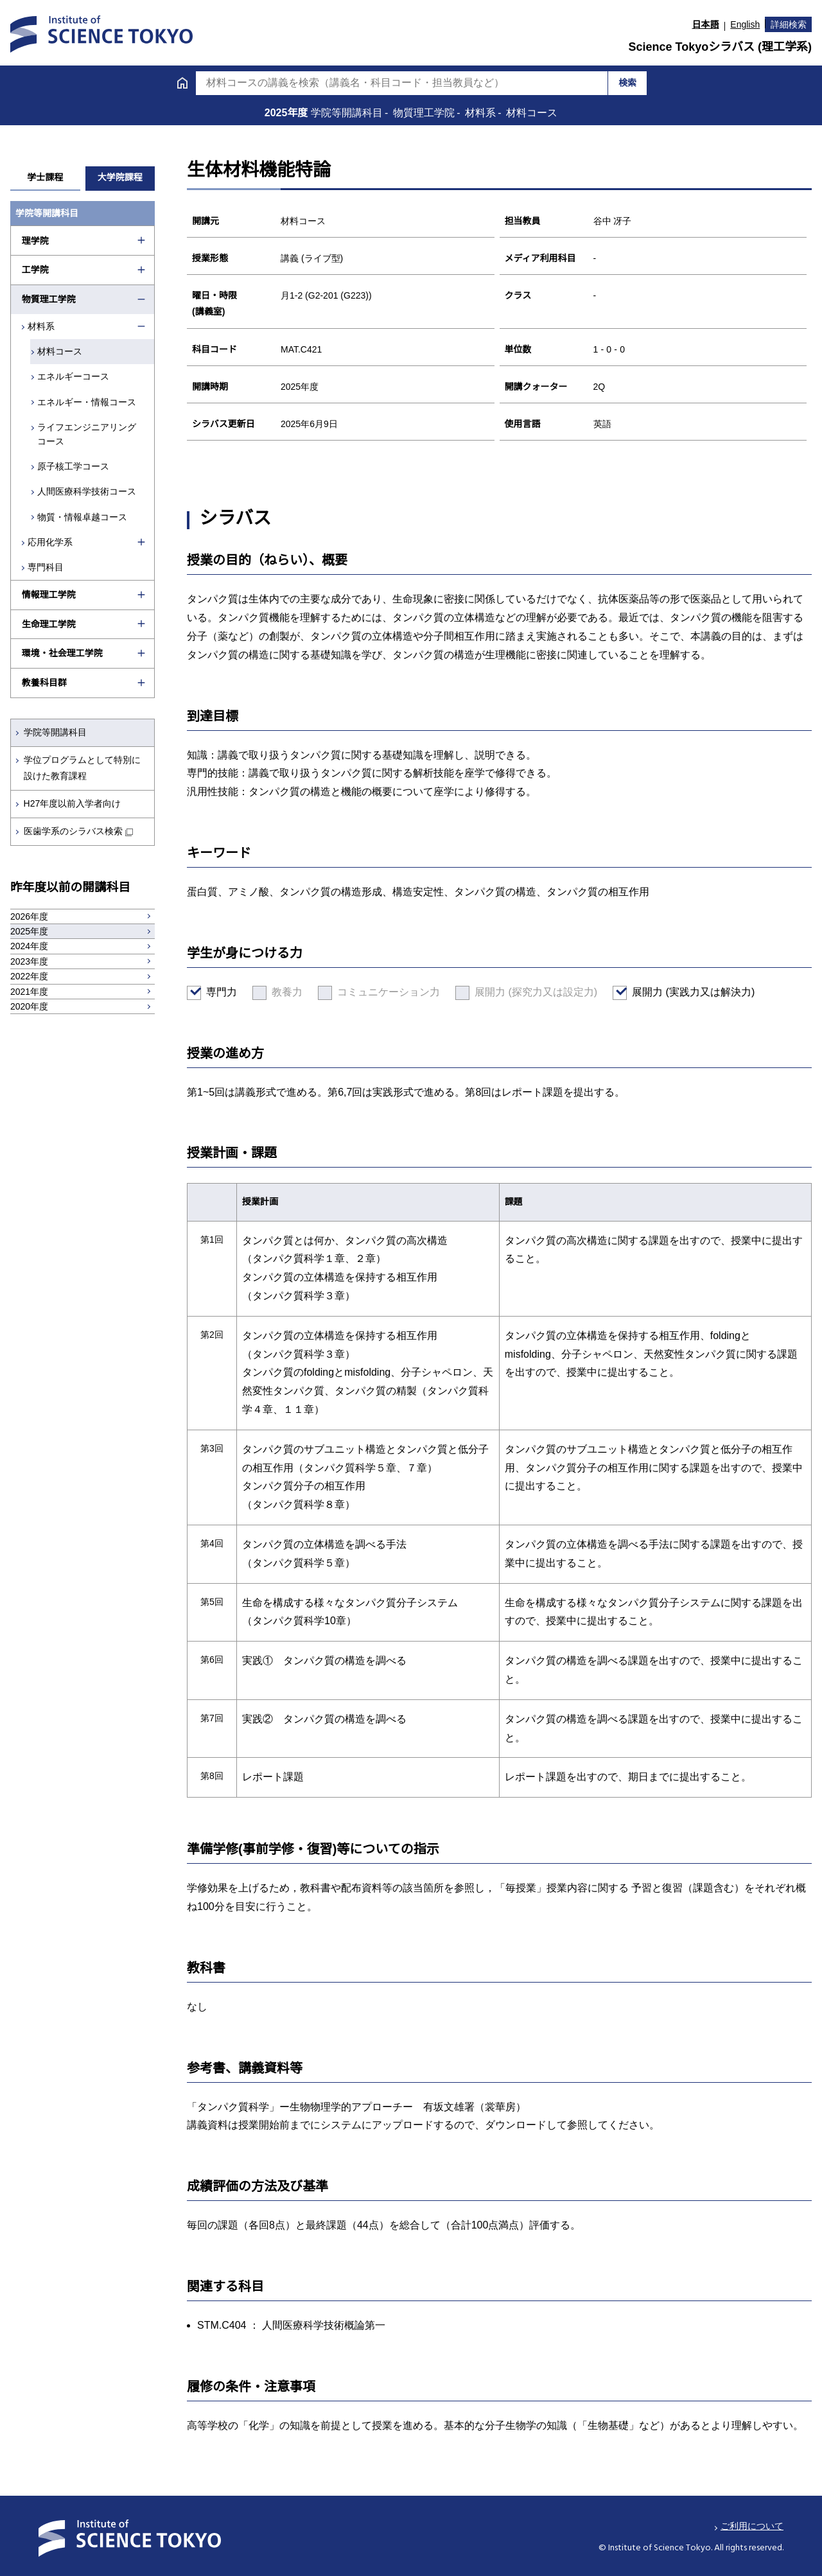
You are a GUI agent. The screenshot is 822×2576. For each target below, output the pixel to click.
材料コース (61, 351)
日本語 (705, 24)
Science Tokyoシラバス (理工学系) (720, 46)
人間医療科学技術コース (88, 491)
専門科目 (46, 567)
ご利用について (752, 2526)
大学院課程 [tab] (120, 177)
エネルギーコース (74, 376)
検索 (627, 83)
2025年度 (288, 112)
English (745, 24)
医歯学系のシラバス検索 (73, 831)
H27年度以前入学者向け (72, 803)
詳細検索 (789, 24)
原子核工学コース (74, 466)
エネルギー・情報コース (88, 402)
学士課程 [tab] (45, 177)
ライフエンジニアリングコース (88, 434)
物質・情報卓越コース (83, 517)
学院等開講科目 (55, 732)
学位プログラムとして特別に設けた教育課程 (82, 768)
